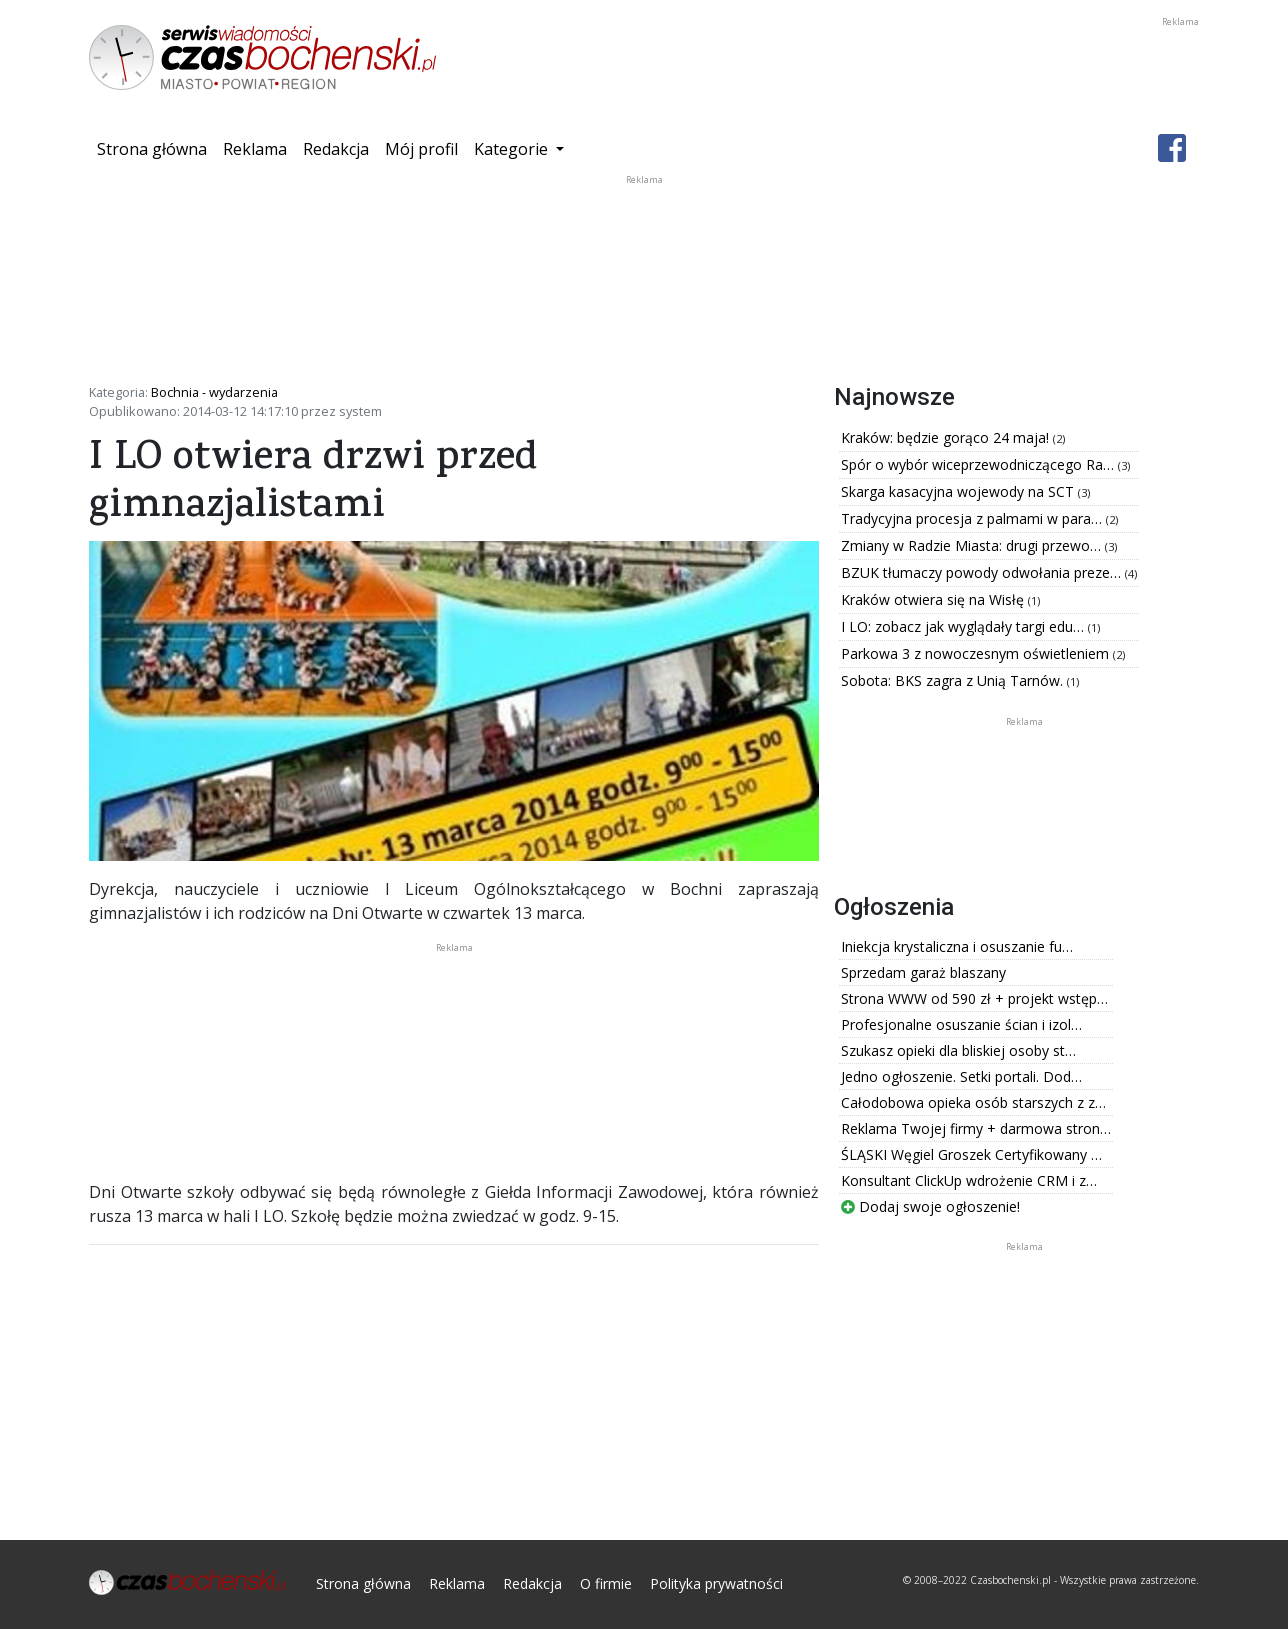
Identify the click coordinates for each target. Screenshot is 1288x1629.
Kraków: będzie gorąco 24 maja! (947, 437)
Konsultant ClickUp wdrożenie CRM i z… (969, 1180)
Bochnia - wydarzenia (214, 392)
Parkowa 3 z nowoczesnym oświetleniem (977, 653)
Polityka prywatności (716, 1583)
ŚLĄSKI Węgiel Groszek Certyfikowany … (971, 1154)
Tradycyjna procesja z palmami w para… (973, 518)
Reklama (255, 149)
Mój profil (421, 149)
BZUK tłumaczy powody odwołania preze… (983, 572)
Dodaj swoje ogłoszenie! (930, 1206)
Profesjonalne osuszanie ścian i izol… (961, 1024)
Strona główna (156, 148)
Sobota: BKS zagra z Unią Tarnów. (954, 680)
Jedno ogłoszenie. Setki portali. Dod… (961, 1076)
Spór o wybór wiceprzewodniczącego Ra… (979, 464)
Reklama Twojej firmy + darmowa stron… (976, 1128)
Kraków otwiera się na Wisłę (934, 599)
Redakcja (336, 149)
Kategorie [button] (513, 149)
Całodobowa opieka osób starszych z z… (973, 1102)
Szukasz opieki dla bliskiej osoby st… (958, 1050)
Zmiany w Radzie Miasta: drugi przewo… (973, 545)
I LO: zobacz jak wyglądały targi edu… (964, 626)
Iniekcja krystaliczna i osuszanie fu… (957, 946)
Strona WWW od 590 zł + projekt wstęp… (974, 998)
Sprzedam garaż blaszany (923, 972)
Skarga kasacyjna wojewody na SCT (959, 491)
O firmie (606, 1583)
